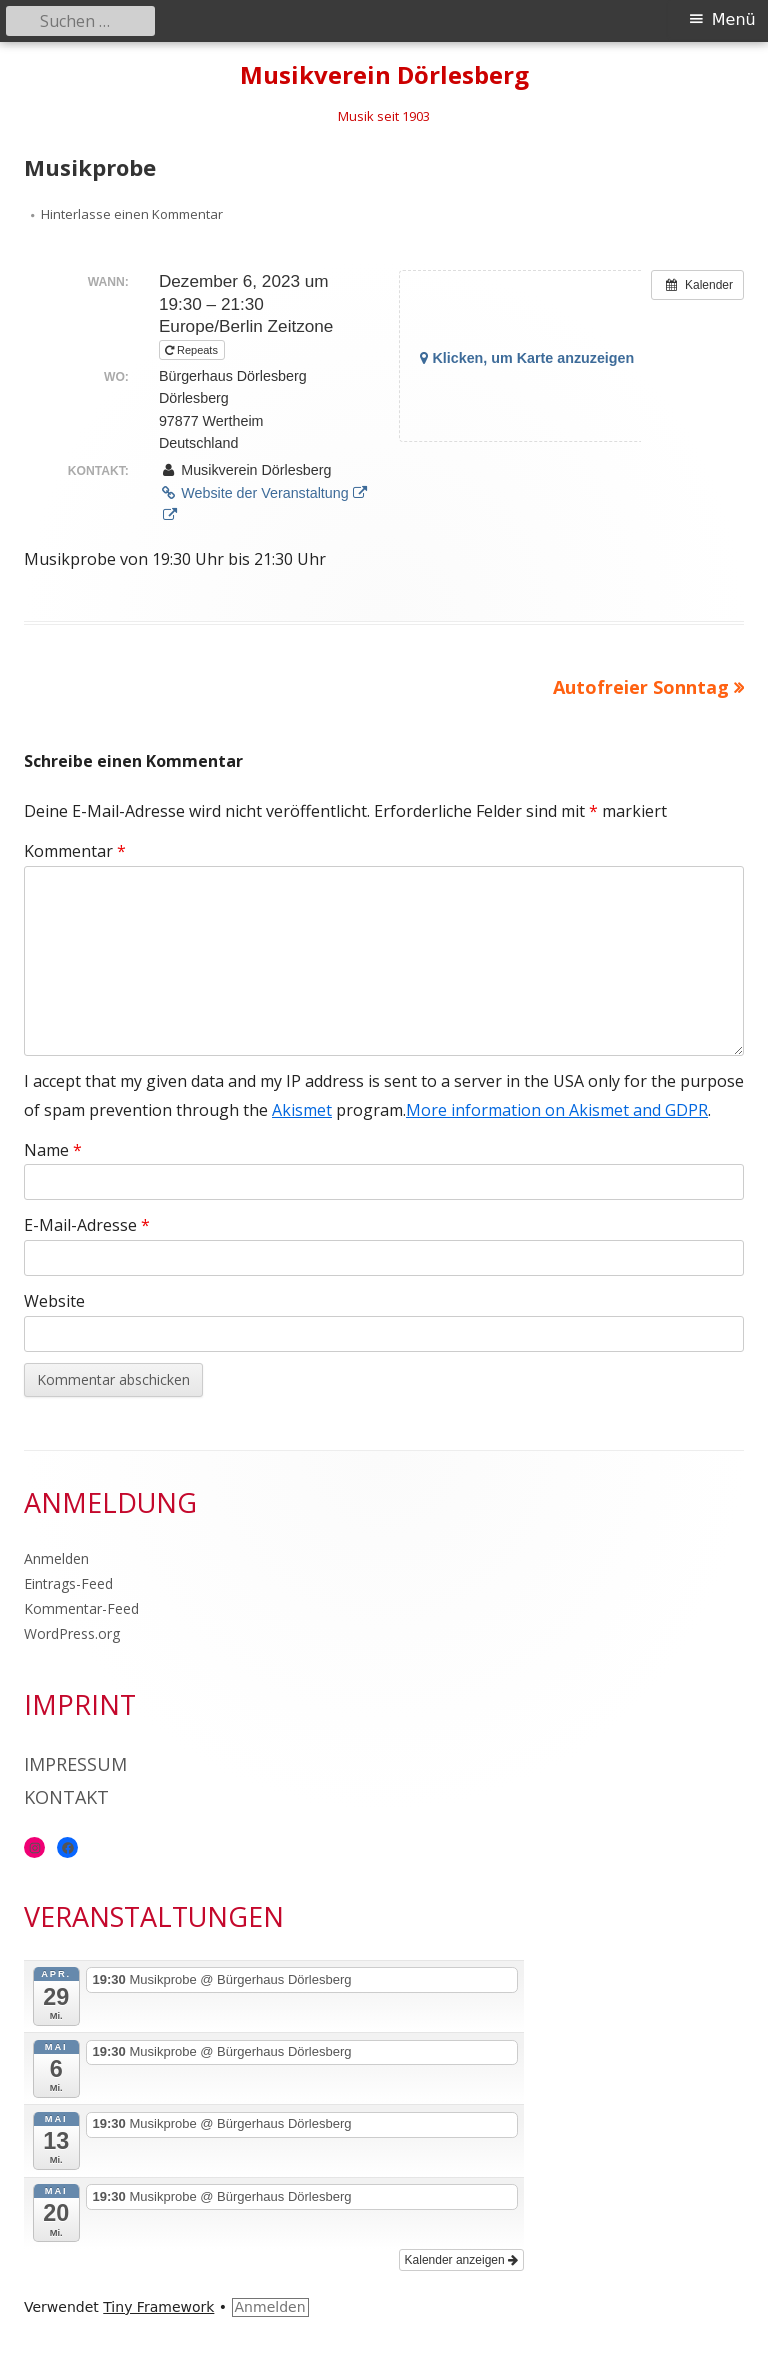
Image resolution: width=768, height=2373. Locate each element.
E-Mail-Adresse (87, 1225)
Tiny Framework (158, 2307)
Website (54, 1301)
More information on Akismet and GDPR (557, 1110)
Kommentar (75, 851)
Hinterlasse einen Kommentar (132, 214)
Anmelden (56, 1558)
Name (53, 1150)
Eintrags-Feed (68, 1583)
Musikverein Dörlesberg (384, 75)
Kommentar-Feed (81, 1608)
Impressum (75, 1764)
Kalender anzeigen (461, 2260)
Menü (734, 19)
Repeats (193, 350)
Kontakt (66, 1797)
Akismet (302, 1110)
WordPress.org (72, 1633)
